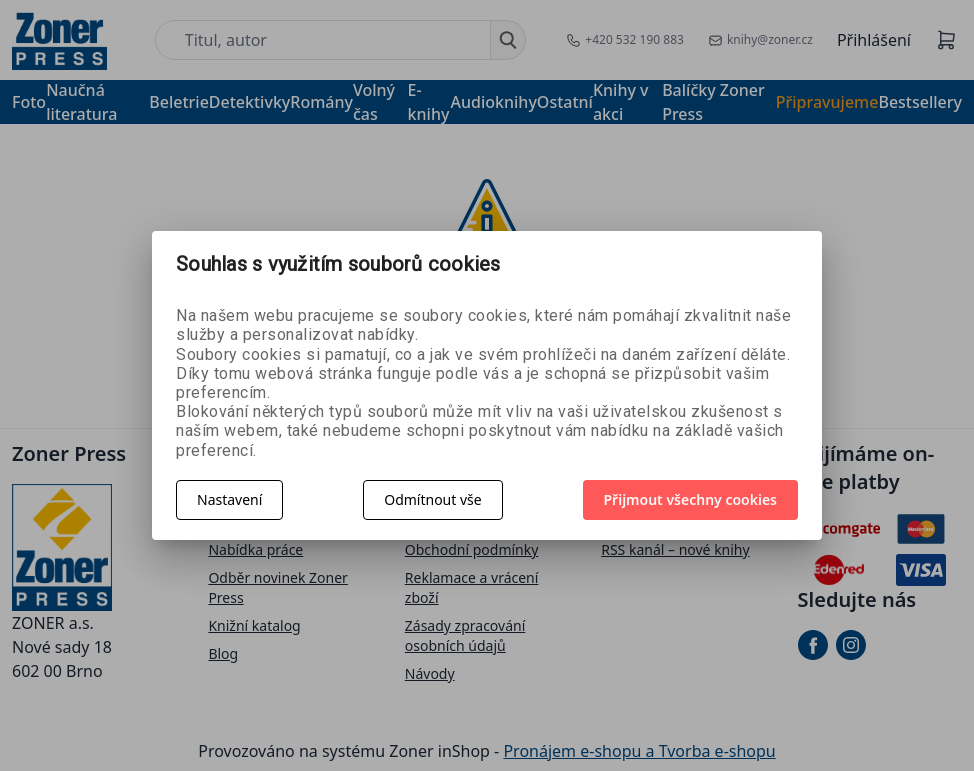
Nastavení (229, 499)
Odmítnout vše (432, 499)
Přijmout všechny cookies (691, 499)
